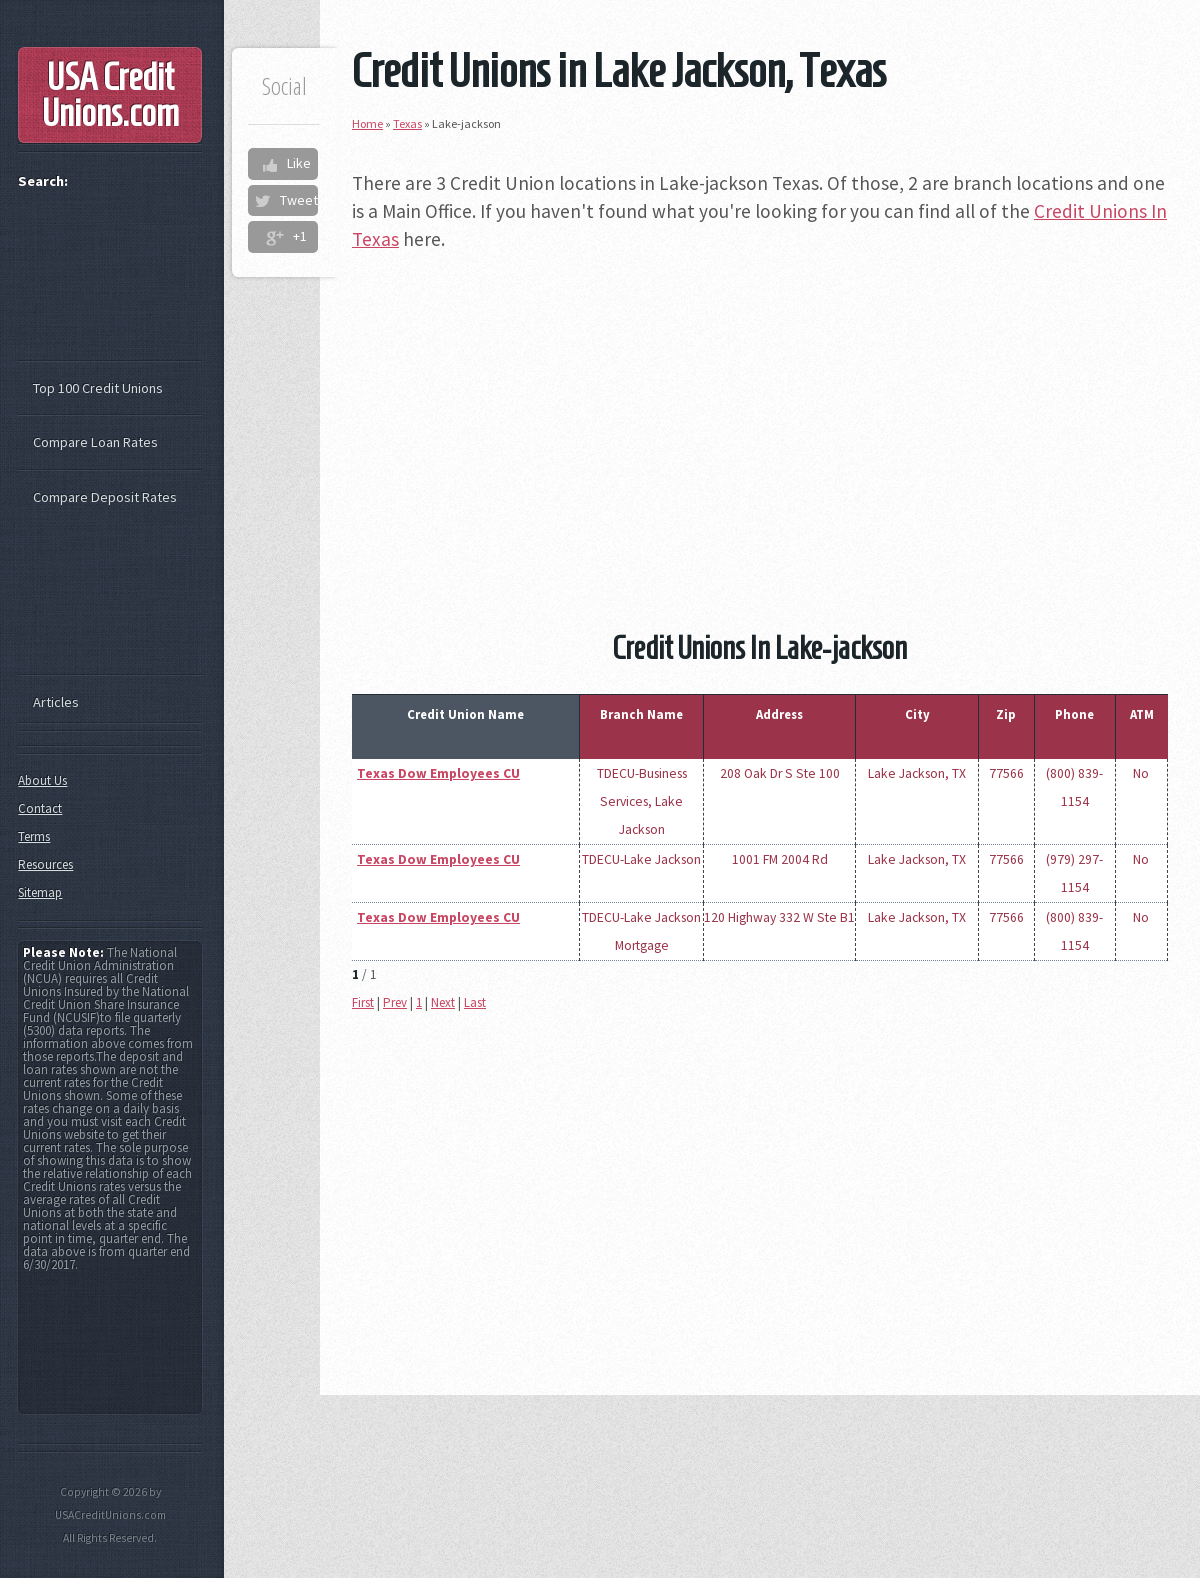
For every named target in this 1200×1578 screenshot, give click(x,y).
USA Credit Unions (110, 95)
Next (443, 1002)
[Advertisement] (760, 412)
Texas (407, 123)
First (363, 1002)
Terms (34, 836)
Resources (45, 864)
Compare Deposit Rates (105, 497)
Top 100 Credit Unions (98, 388)
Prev (395, 1002)
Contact (40, 808)
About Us (42, 780)
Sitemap (40, 892)
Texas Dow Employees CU (438, 773)
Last (475, 1002)
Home (367, 123)
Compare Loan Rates (95, 442)
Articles (56, 702)
